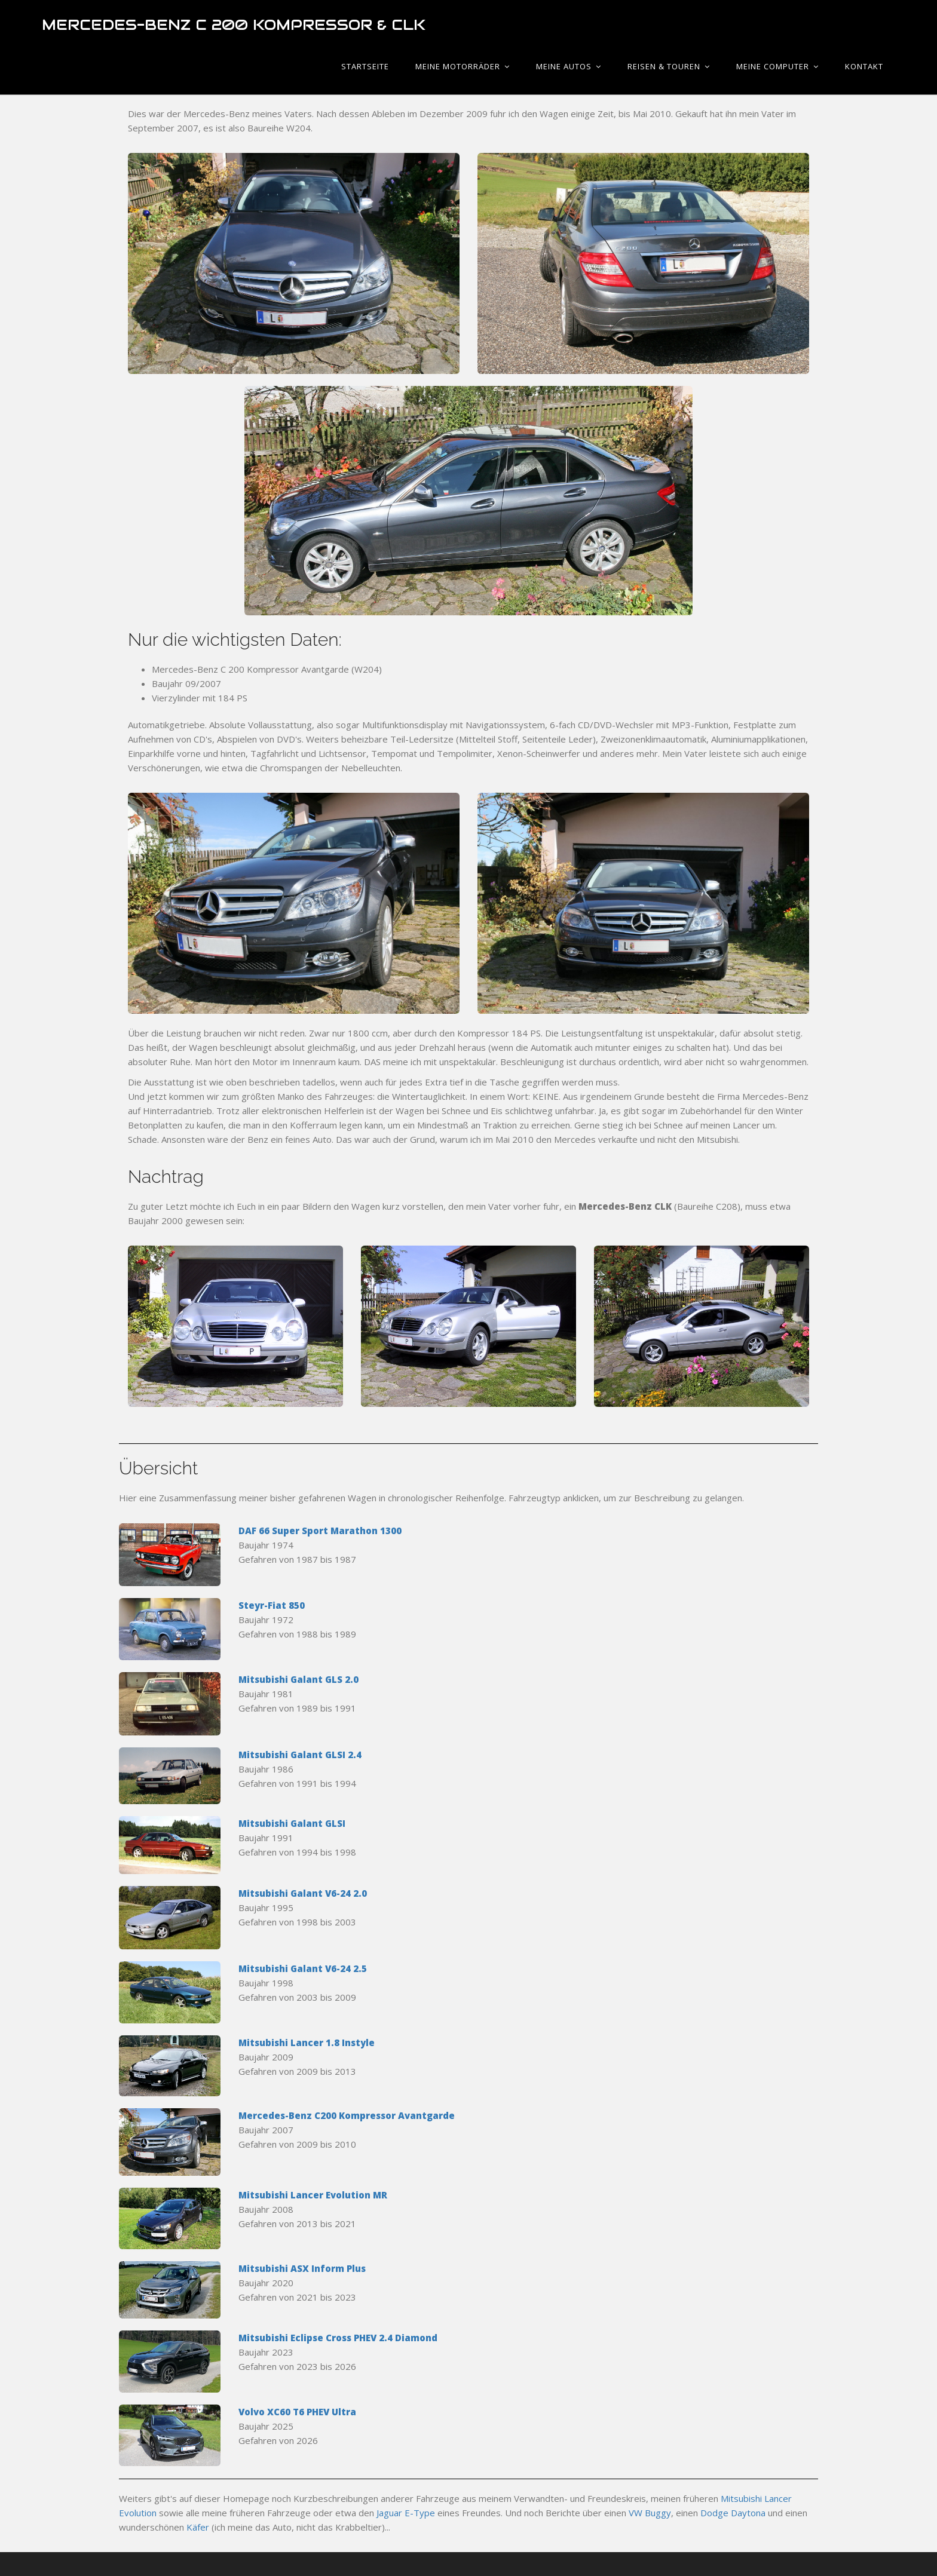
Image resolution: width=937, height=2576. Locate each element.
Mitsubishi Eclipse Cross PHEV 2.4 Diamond (337, 2338)
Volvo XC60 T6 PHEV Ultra (297, 2412)
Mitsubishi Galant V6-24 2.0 (302, 1893)
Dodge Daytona (732, 2513)
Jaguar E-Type (405, 2513)
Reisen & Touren (668, 66)
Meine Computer (777, 66)
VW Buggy (650, 2513)
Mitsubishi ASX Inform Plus (302, 2268)
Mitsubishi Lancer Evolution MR (312, 2195)
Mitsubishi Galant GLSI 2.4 (300, 1755)
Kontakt (864, 66)
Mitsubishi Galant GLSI (291, 1823)
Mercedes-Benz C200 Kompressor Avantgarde (346, 2115)
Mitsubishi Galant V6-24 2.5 (302, 1968)
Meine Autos (568, 66)
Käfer (197, 2527)
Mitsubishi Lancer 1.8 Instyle (306, 2042)
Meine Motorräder (462, 66)
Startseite (365, 66)
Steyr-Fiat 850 (271, 1605)
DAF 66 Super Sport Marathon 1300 (320, 1531)
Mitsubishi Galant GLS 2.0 (298, 1679)
